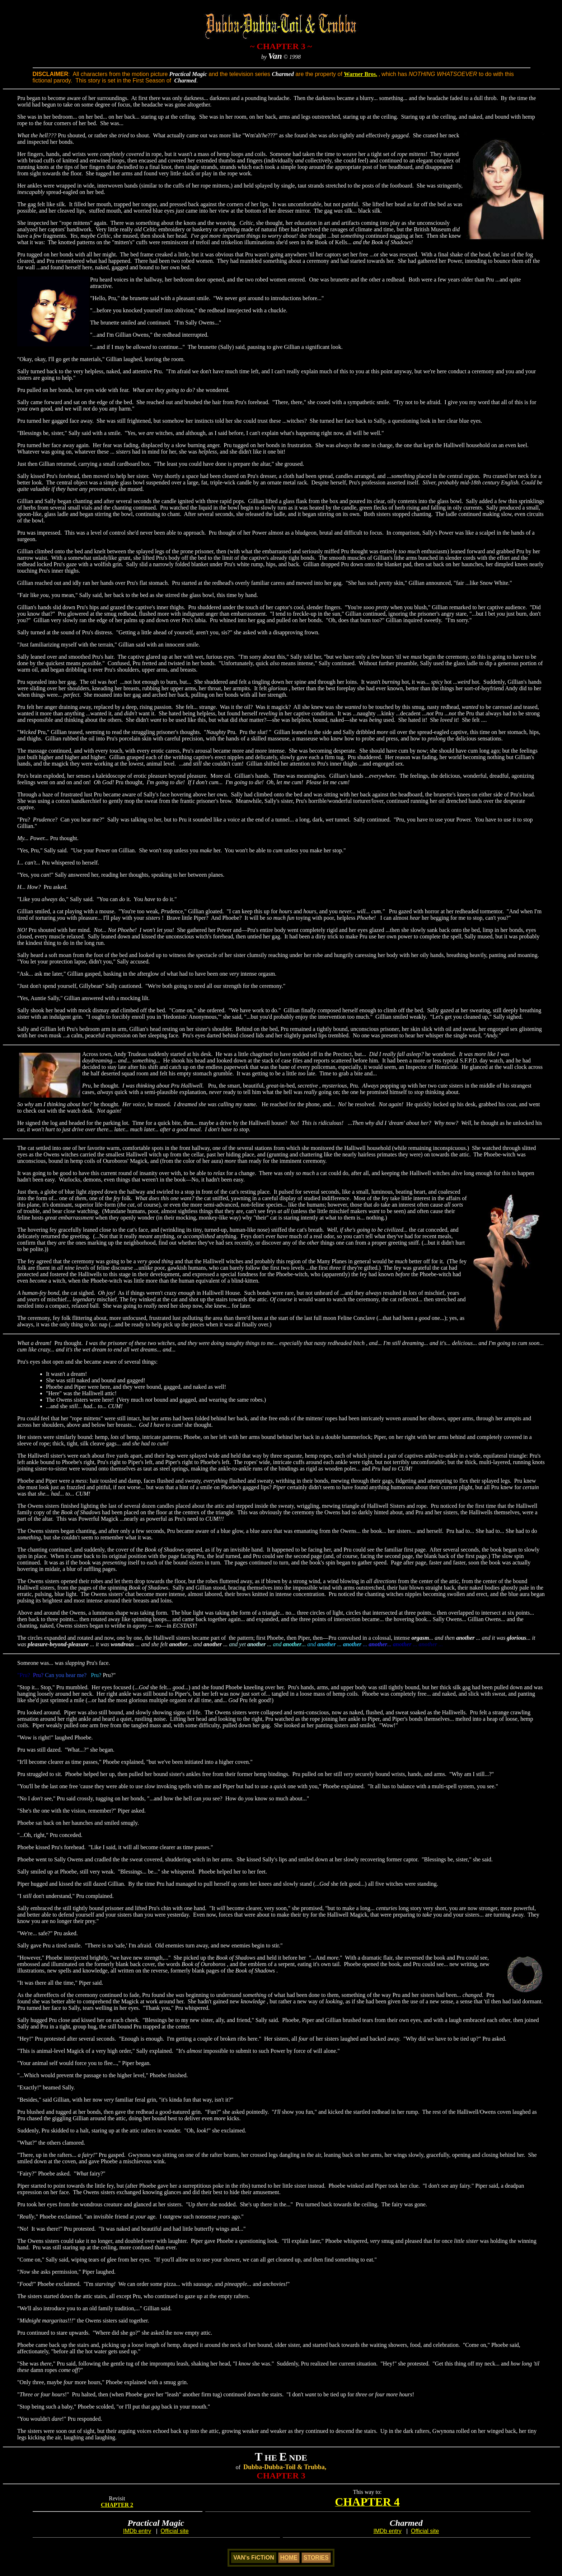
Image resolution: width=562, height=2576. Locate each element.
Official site (175, 2531)
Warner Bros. (360, 74)
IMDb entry (137, 2531)
